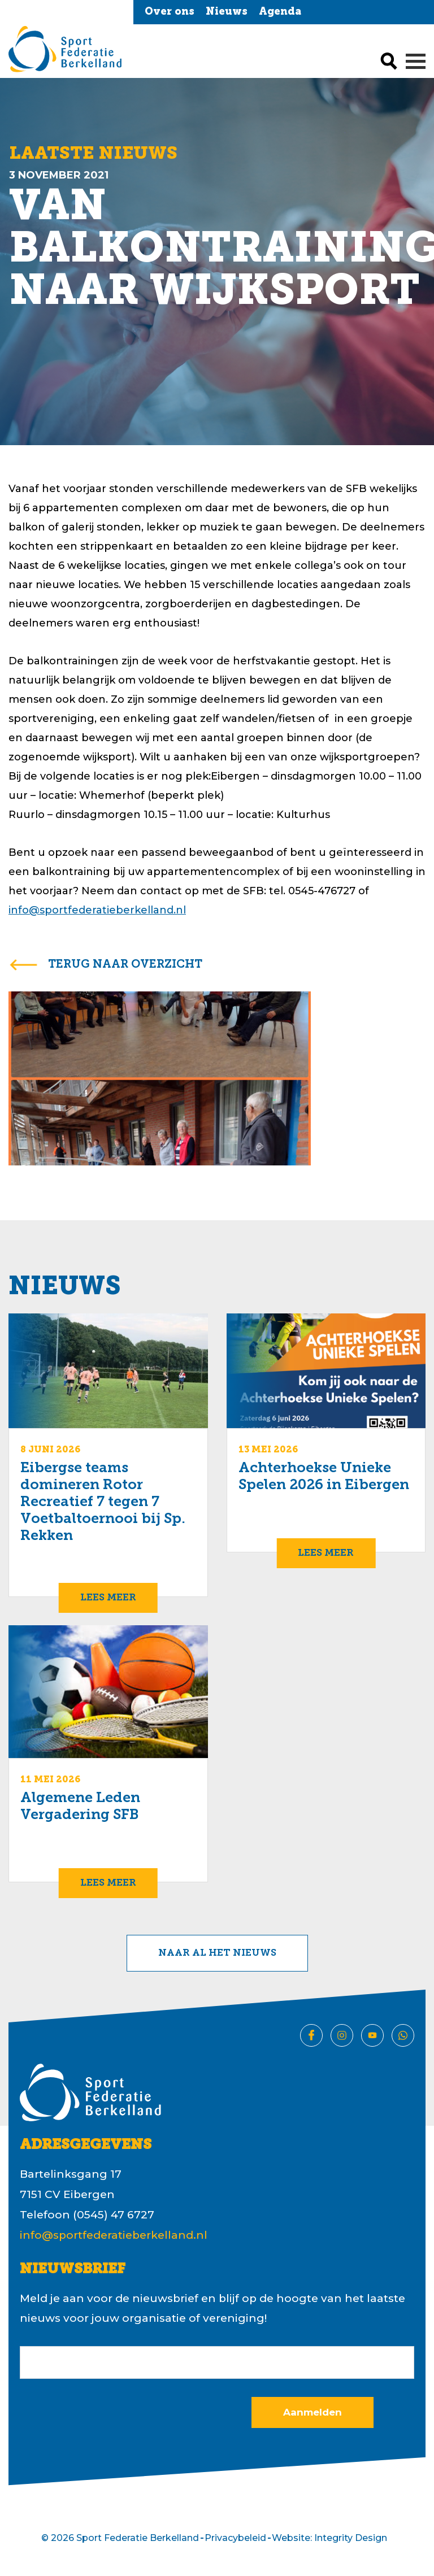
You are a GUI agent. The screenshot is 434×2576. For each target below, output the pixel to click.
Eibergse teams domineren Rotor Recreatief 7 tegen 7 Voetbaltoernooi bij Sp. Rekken (102, 1502)
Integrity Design (350, 2538)
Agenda (280, 12)
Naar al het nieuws (217, 1953)
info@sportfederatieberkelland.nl (97, 910)
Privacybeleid (235, 2538)
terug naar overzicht (125, 965)
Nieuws (227, 12)
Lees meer (108, 1598)
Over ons (169, 12)
